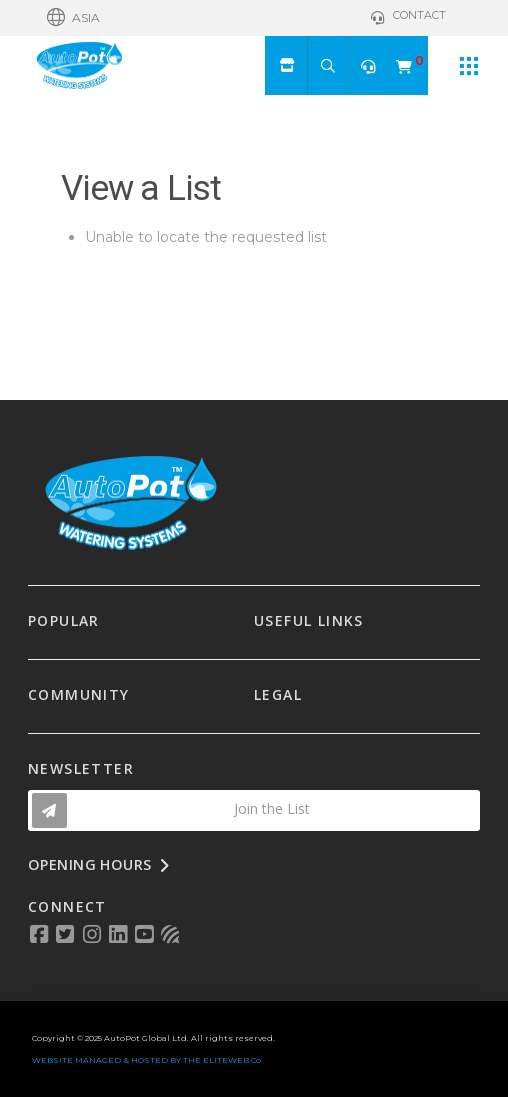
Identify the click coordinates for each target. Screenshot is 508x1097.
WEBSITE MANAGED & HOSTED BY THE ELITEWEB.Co (146, 1060)
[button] (73, 18)
